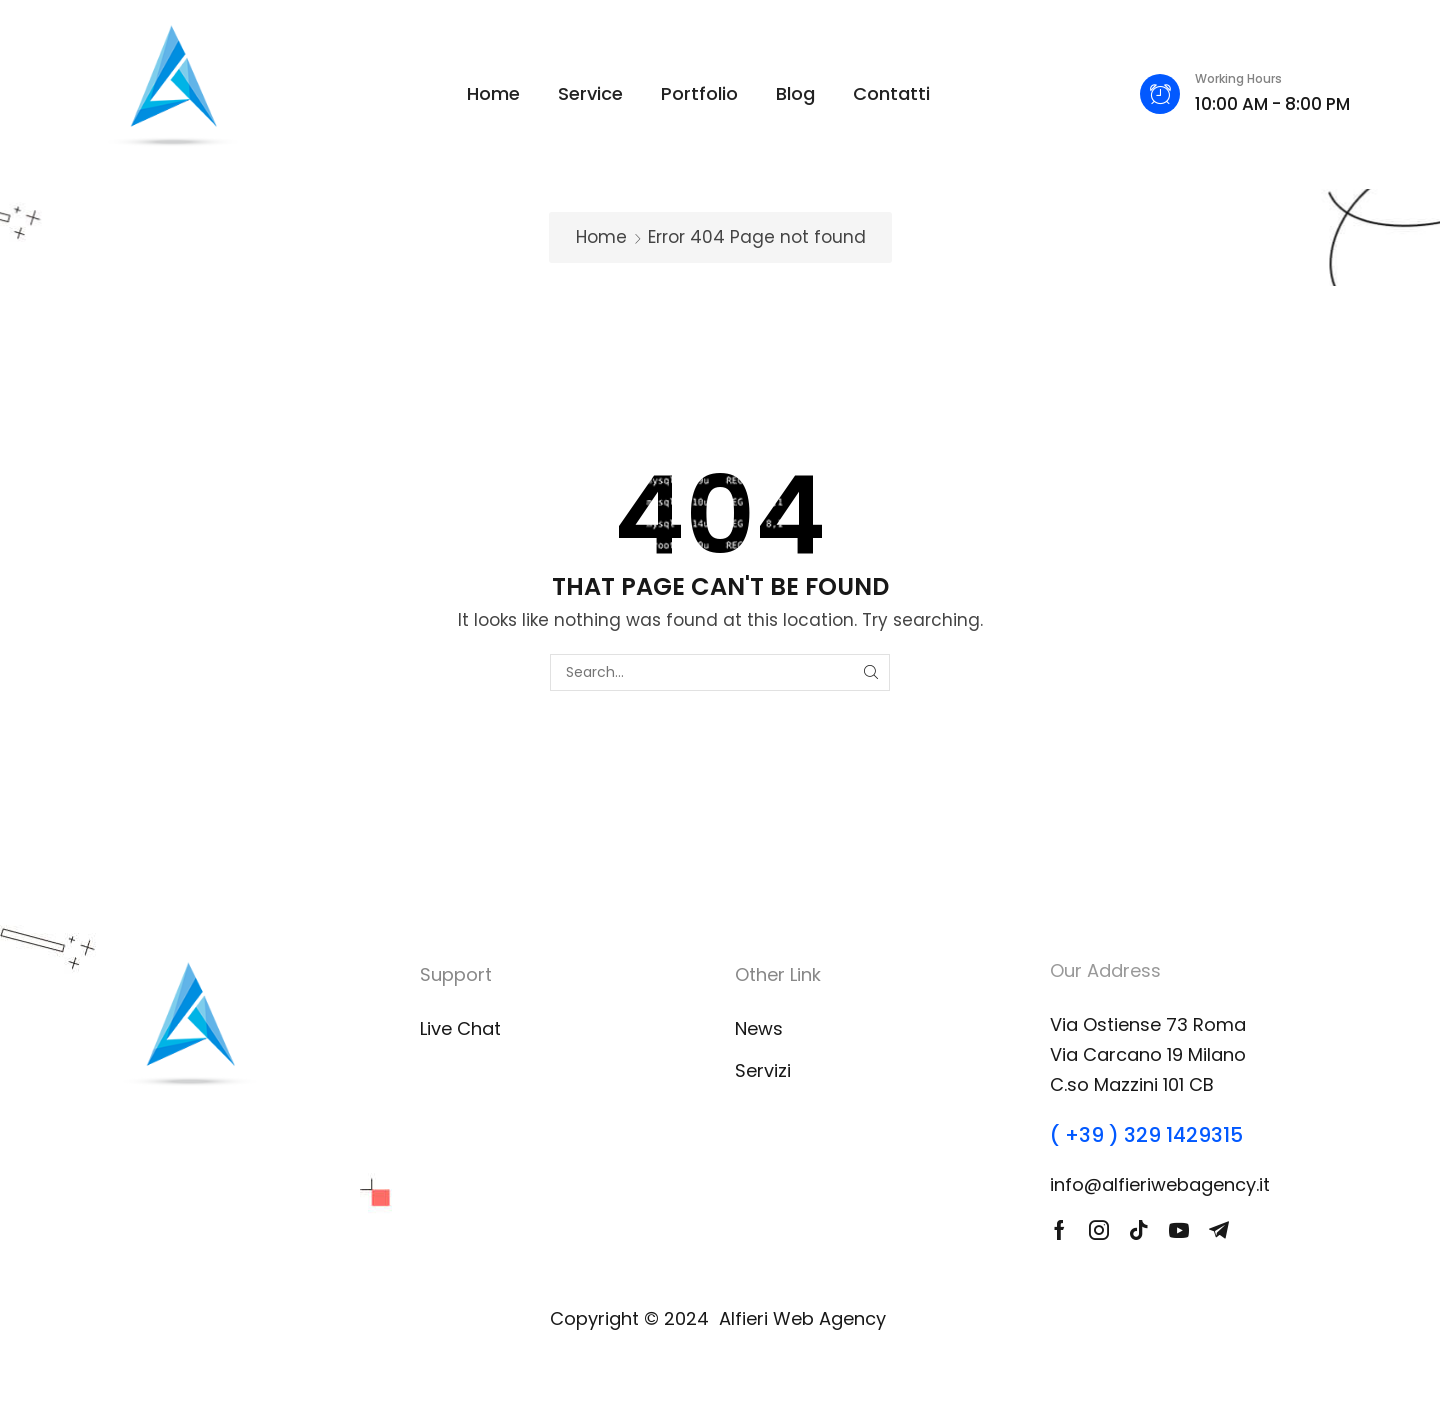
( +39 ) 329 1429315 (1146, 1135)
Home (601, 237)
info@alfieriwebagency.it (1160, 1184)
